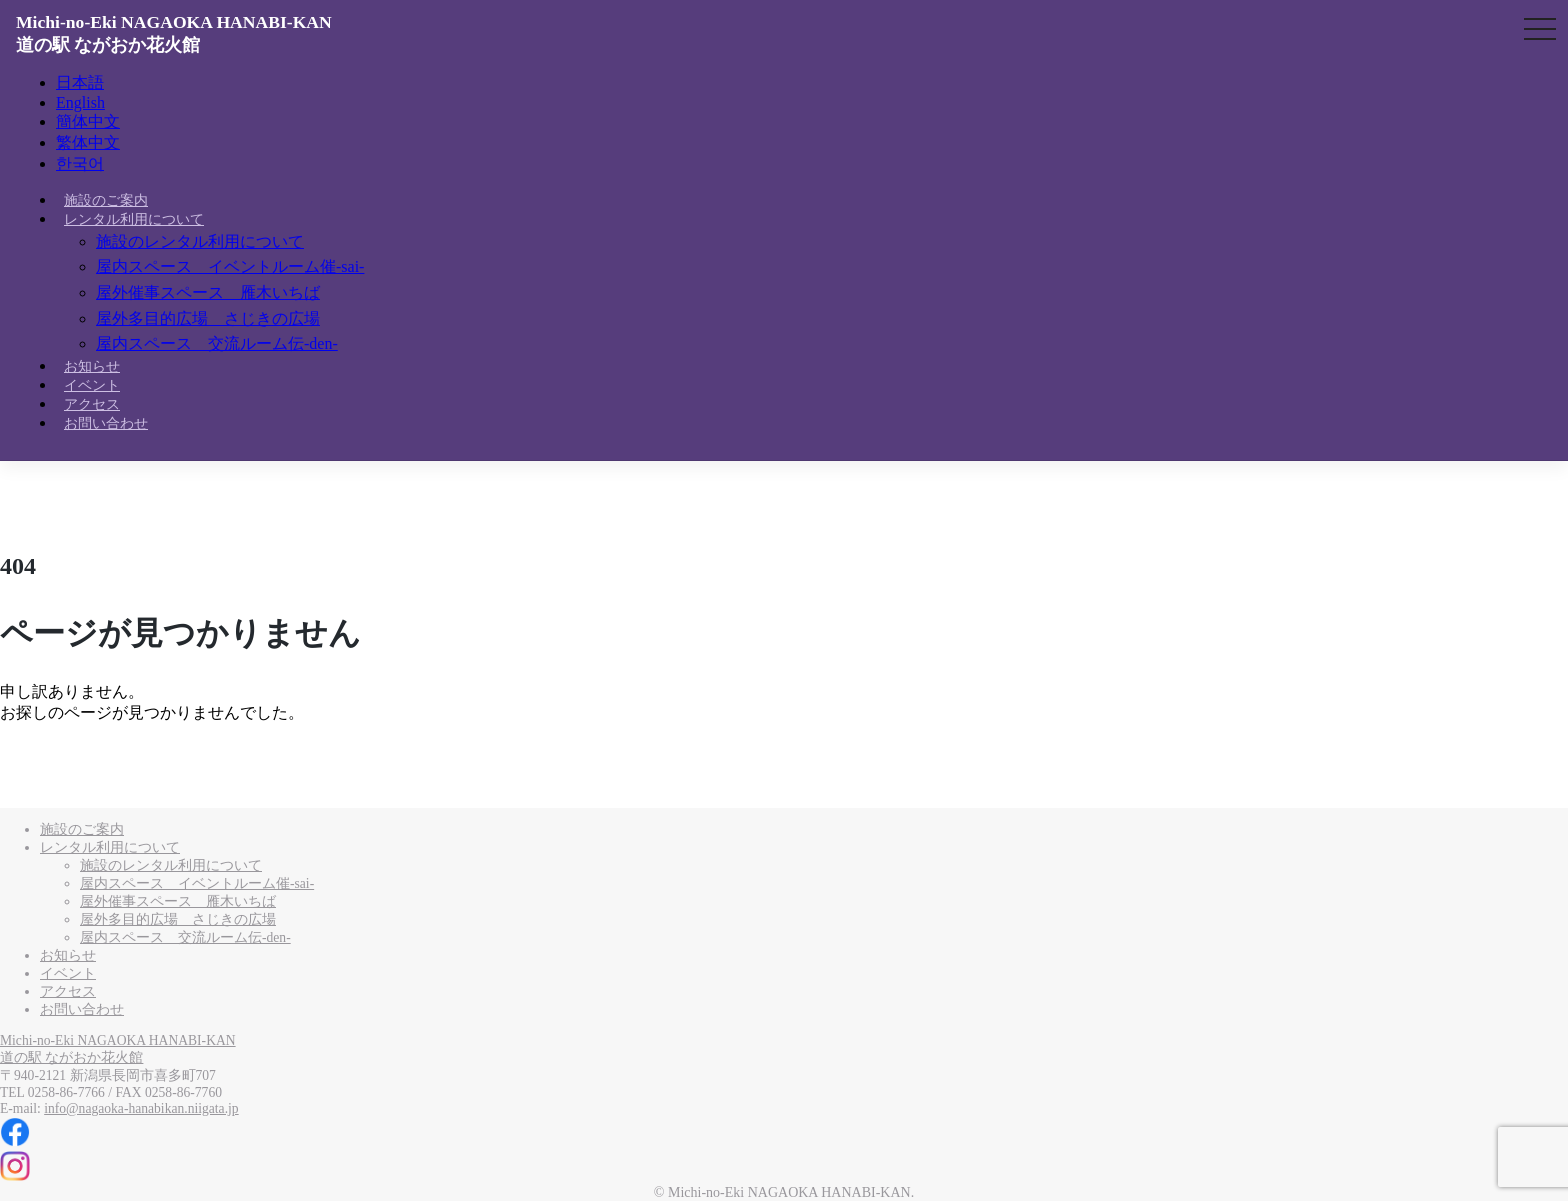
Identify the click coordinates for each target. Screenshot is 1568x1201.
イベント (92, 385)
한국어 (80, 163)
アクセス (92, 404)
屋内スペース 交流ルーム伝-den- (217, 343)
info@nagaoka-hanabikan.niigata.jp (141, 1108)
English (80, 102)
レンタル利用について (134, 219)
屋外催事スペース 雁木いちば (208, 292)
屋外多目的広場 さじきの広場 (208, 318)
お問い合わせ (106, 423)
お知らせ (92, 366)
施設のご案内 (106, 200)
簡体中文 (88, 121)
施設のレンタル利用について (200, 241)
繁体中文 (88, 142)
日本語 (80, 82)
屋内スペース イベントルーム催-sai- (230, 266)
